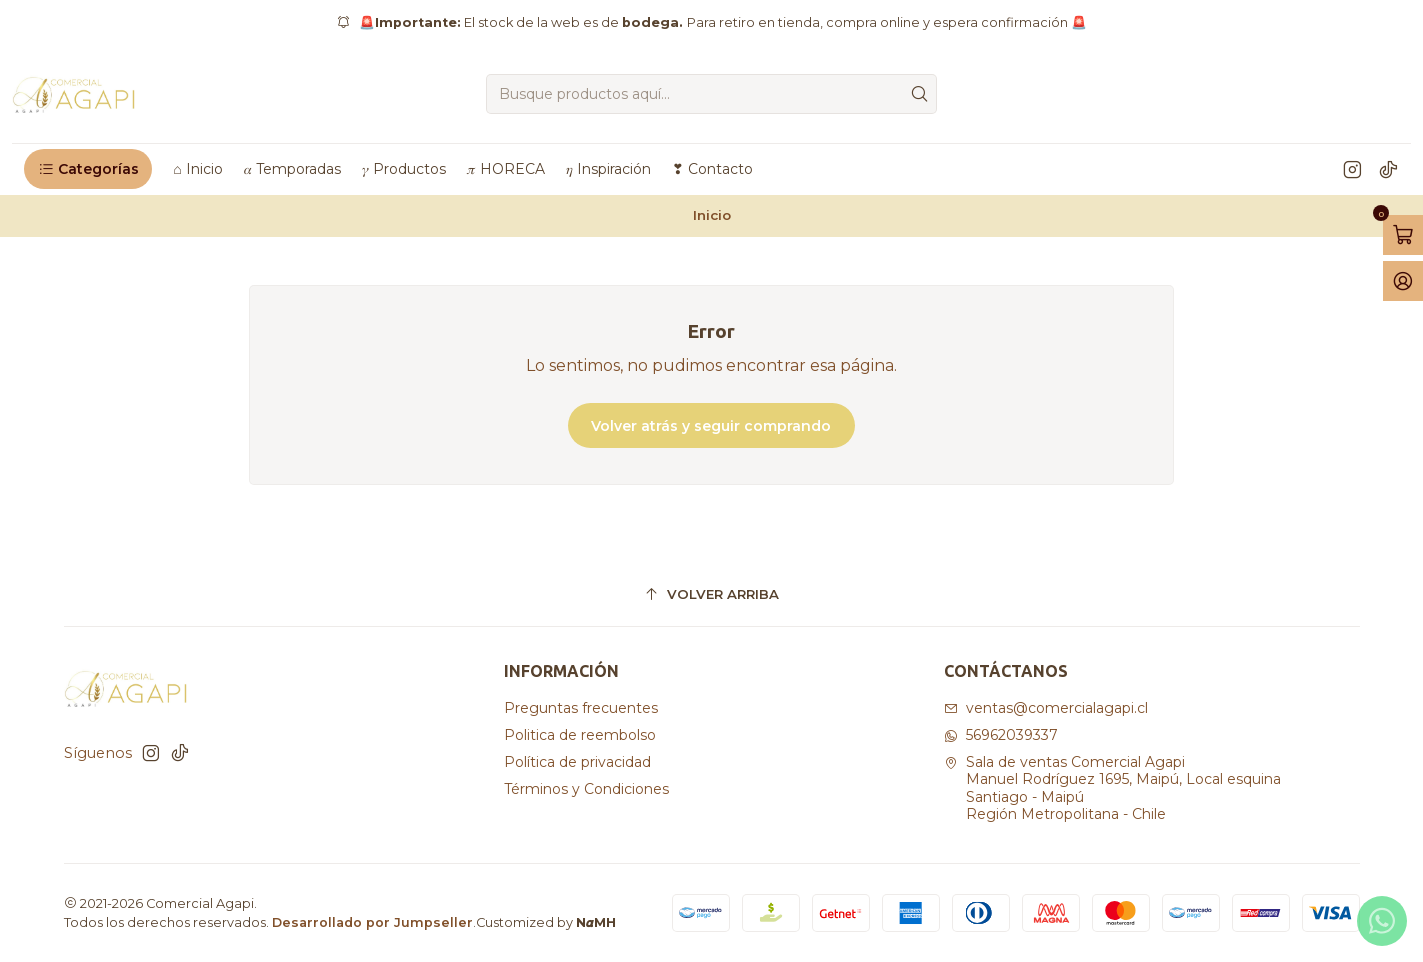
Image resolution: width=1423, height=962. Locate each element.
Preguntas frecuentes (581, 708)
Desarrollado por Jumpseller (372, 922)
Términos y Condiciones (586, 789)
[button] (88, 169)
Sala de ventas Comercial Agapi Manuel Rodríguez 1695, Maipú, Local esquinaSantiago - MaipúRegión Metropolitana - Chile (1112, 788)
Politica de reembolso (580, 735)
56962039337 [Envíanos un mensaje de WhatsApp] (1001, 735)
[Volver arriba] (712, 594)
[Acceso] (1403, 281)
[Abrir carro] (1403, 235)
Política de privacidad (577, 762)
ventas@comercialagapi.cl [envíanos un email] (1046, 708)
